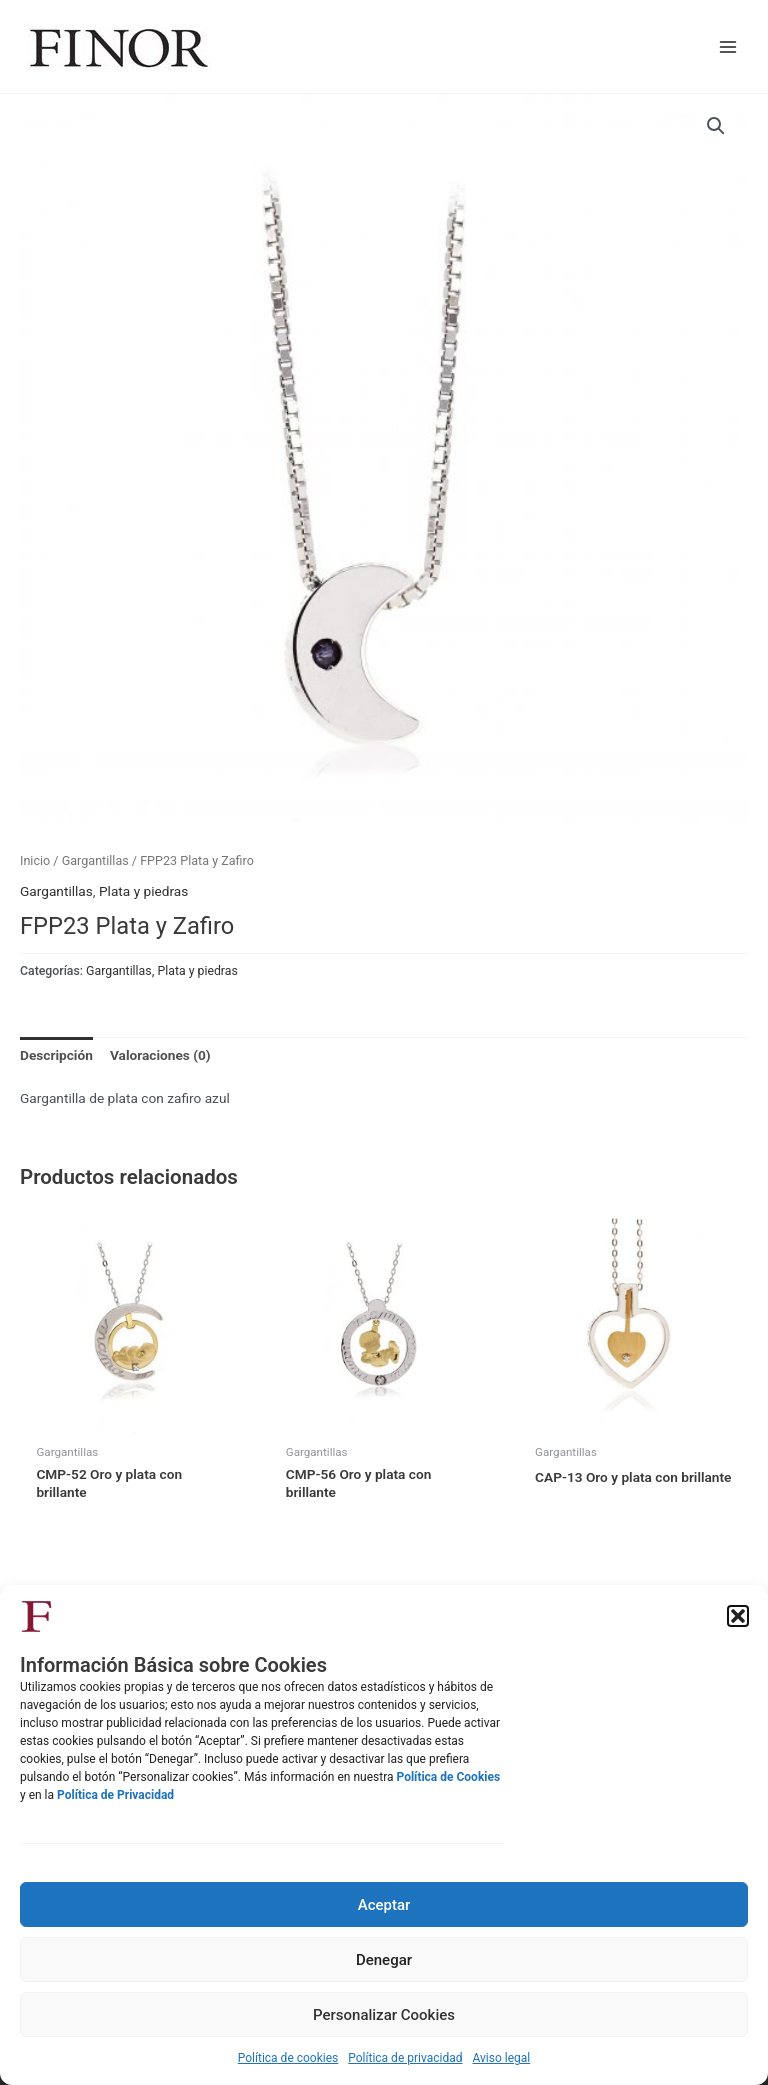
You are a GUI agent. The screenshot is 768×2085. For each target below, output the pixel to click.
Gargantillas (95, 860)
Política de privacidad (405, 2058)
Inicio (35, 860)
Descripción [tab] (56, 1055)
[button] (738, 1616)
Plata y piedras (143, 891)
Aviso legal (501, 2058)
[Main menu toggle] (728, 46)
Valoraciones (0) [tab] (160, 1055)
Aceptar (384, 1905)
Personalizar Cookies (384, 2015)
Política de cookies (288, 2058)
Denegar (384, 1960)
